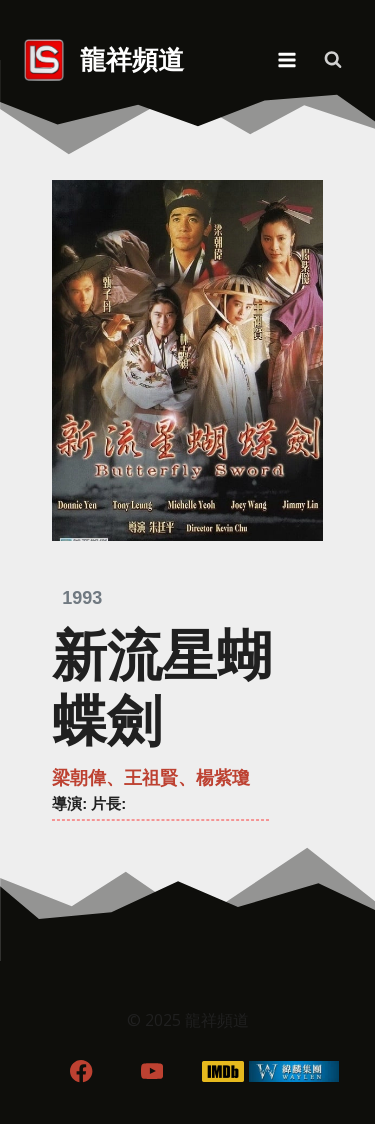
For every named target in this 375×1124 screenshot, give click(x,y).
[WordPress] (293, 1071)
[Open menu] (286, 59)
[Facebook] (81, 1071)
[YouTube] (152, 1071)
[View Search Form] (333, 60)
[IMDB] (222, 1071)
